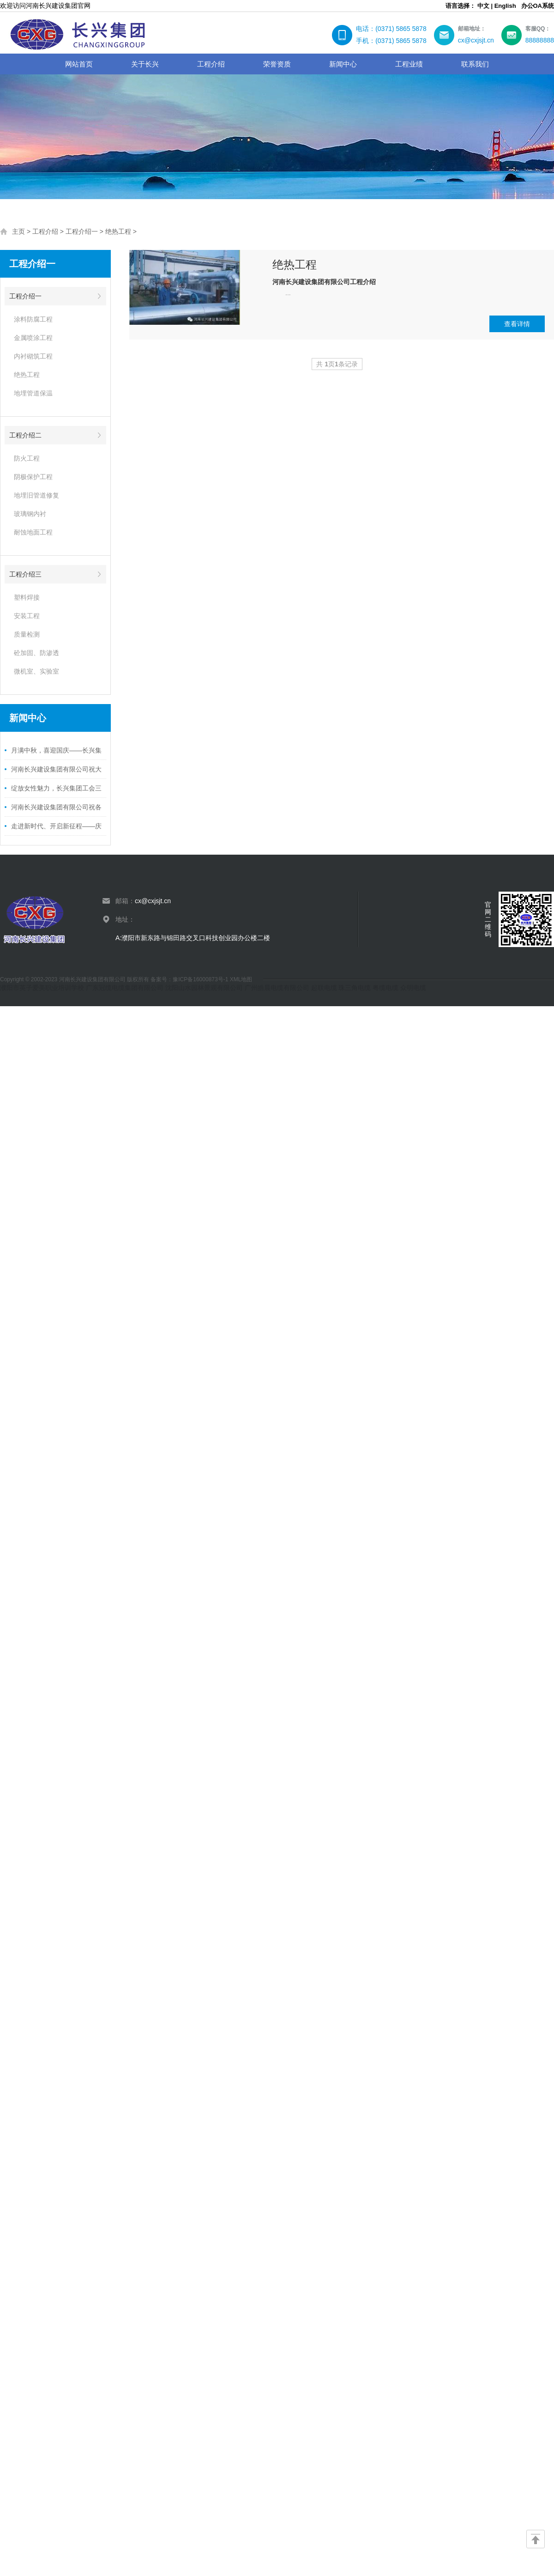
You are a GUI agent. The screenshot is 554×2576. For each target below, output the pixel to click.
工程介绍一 (82, 231)
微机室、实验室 (36, 671)
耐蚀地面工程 (33, 532)
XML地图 (241, 979)
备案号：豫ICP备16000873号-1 (190, 979)
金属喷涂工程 (33, 337)
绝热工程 (118, 231)
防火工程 (27, 458)
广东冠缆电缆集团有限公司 (124, 987)
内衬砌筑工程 (33, 356)
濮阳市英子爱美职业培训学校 (42, 987)
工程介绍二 (25, 435)
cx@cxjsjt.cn (153, 901)
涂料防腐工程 (33, 319)
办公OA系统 (537, 5)
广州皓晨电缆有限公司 (277, 987)
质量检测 (27, 634)
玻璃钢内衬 (30, 513)
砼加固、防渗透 (36, 652)
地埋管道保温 (33, 393)
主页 (18, 231)
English (505, 5)
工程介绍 (45, 231)
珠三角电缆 (354, 987)
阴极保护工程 (33, 476)
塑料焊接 (27, 597)
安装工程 (27, 616)
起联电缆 (324, 987)
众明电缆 (413, 987)
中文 (483, 5)
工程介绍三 (25, 574)
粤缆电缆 (385, 987)
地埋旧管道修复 (36, 495)
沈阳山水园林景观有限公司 (204, 987)
